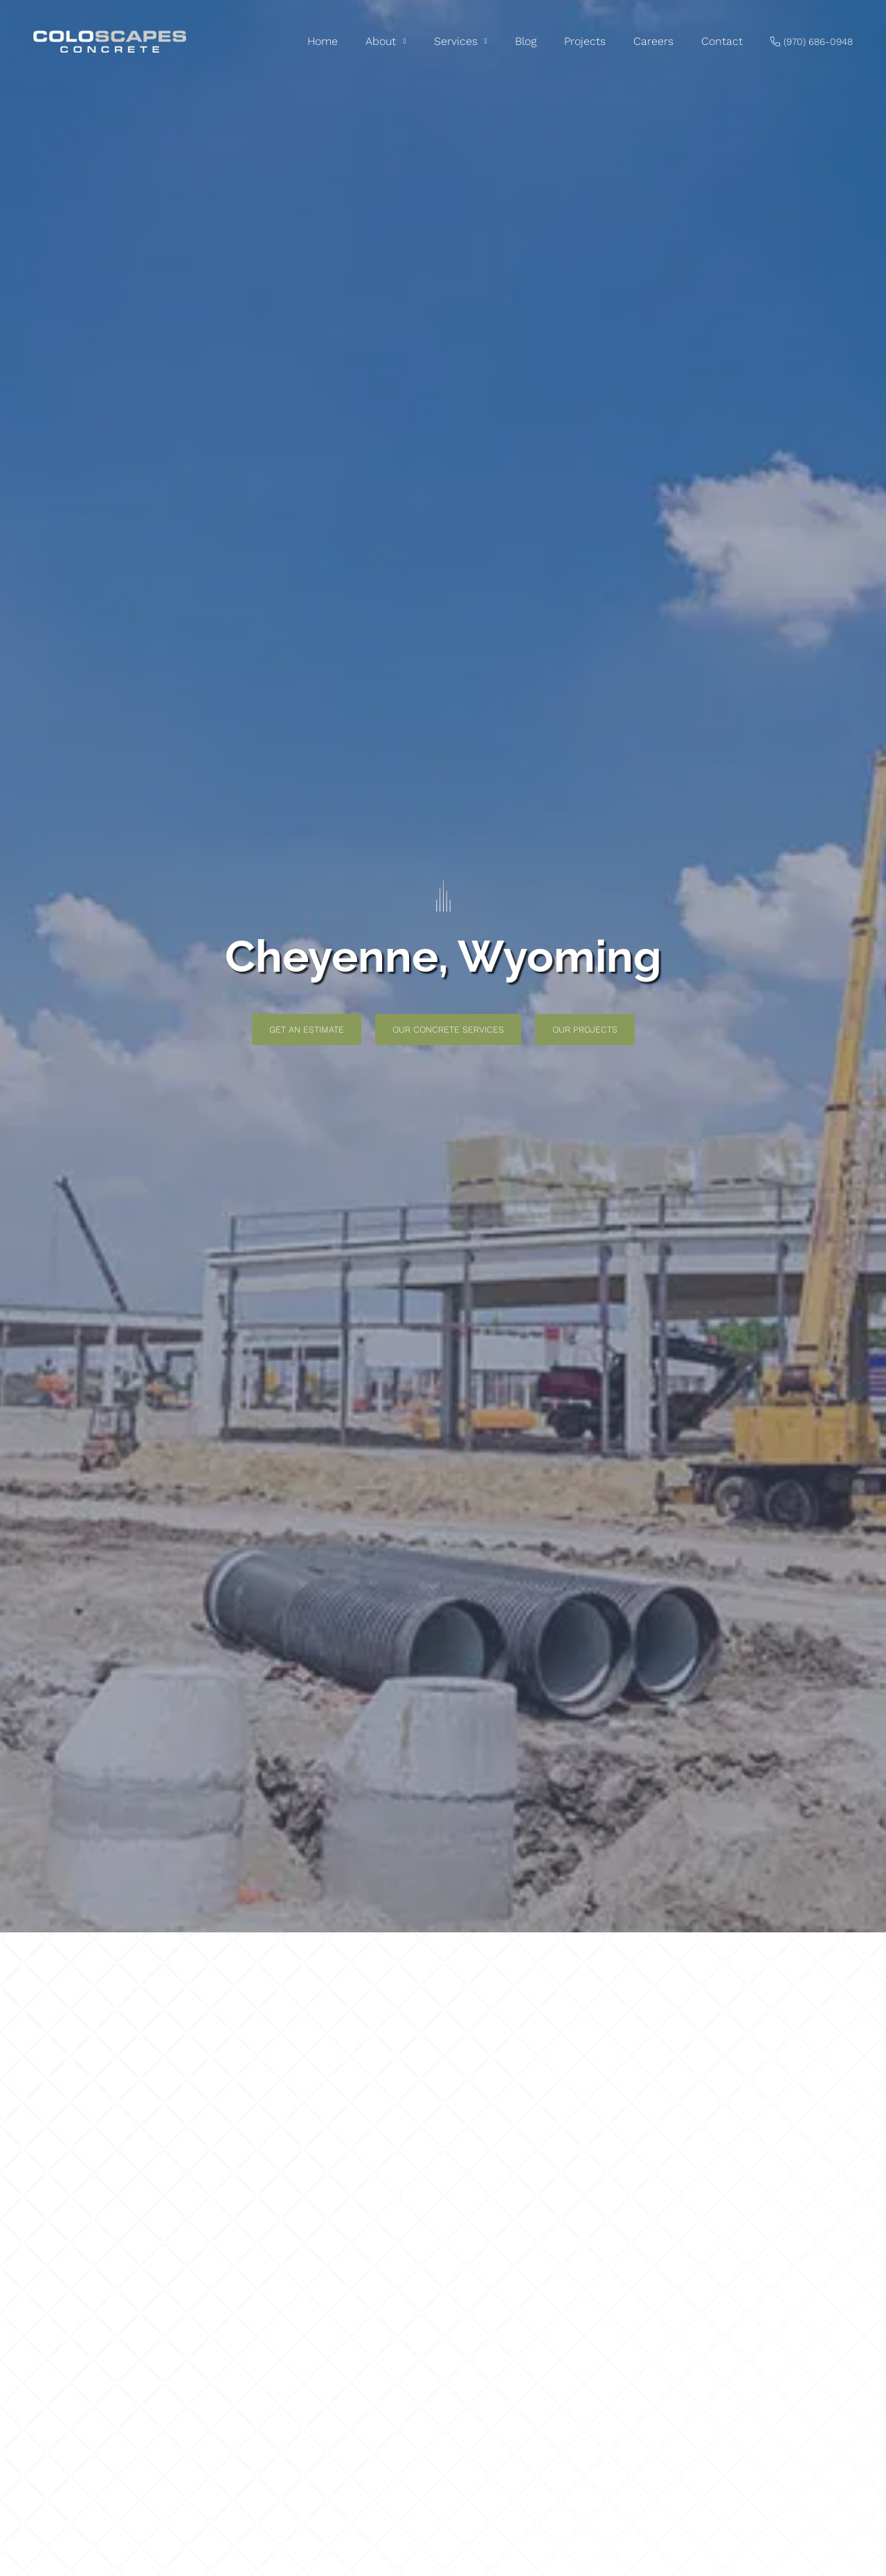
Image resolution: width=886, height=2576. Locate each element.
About (385, 41)
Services (460, 41)
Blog (525, 41)
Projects (585, 41)
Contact (722, 41)
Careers (653, 41)
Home (322, 41)
